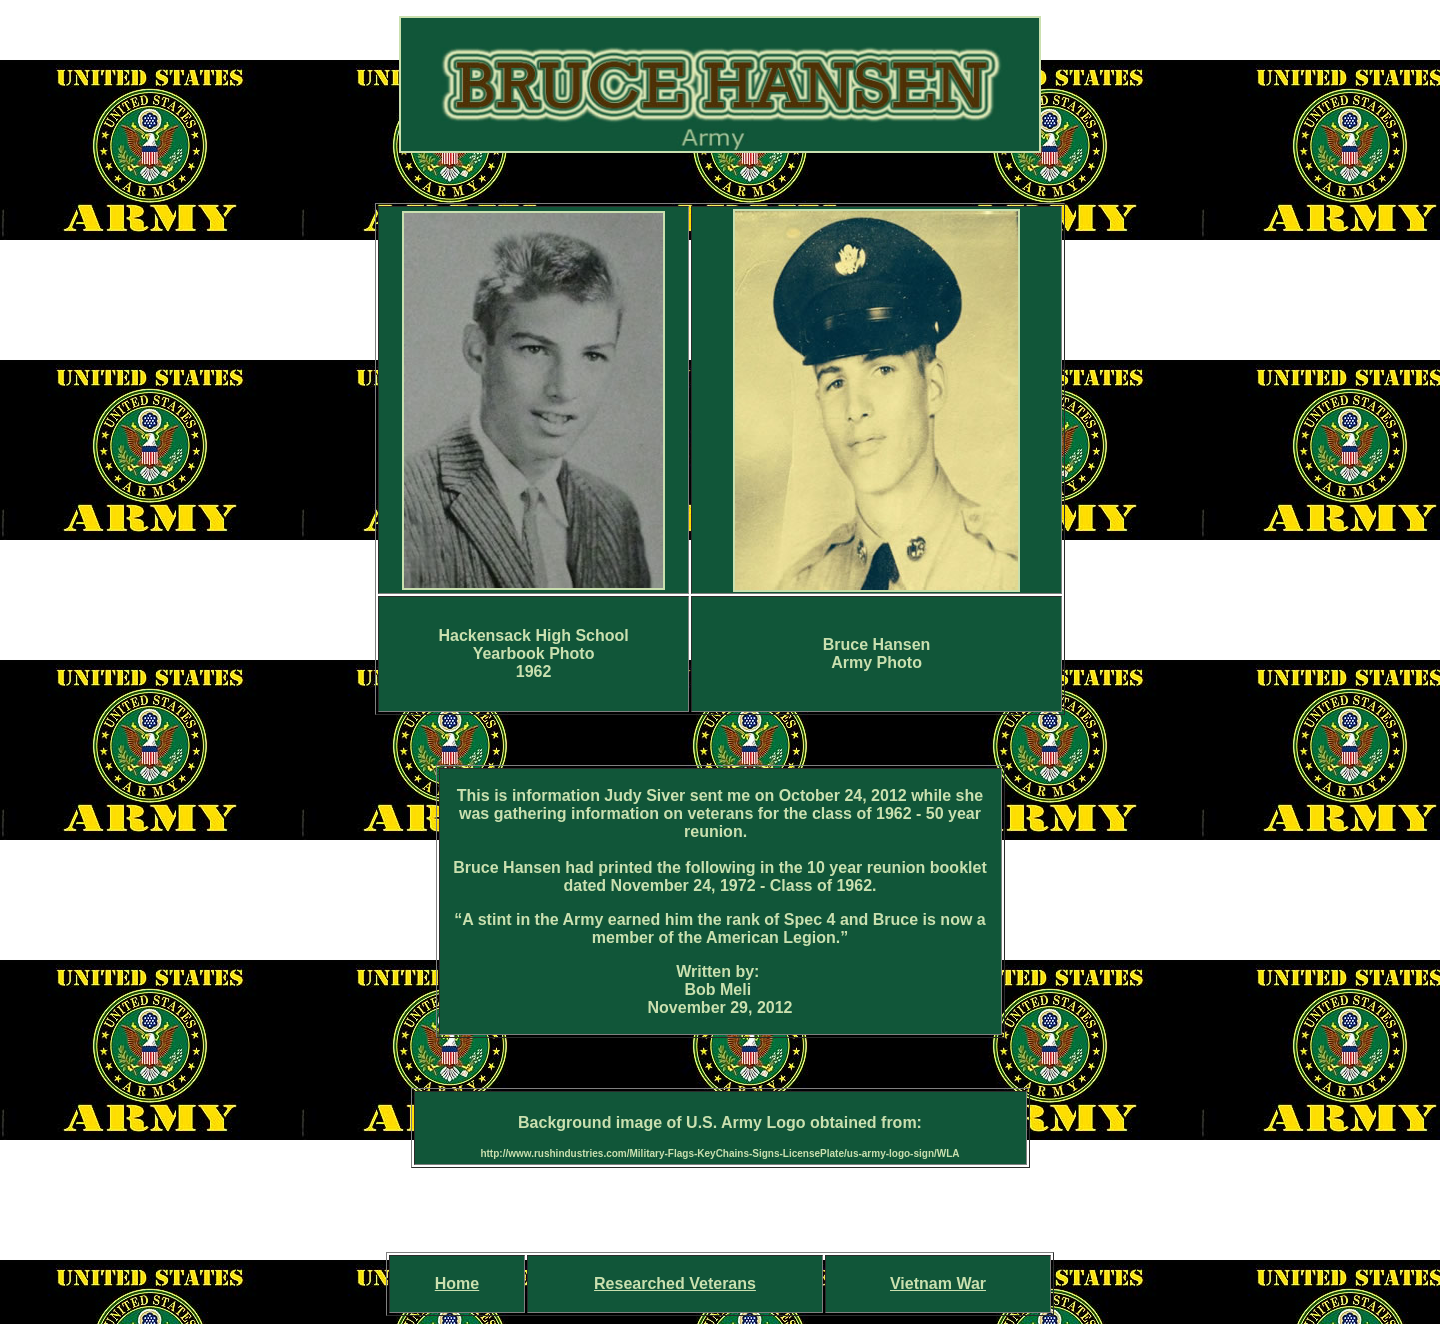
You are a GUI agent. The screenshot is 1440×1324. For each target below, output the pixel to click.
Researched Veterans (675, 1283)
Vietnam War (938, 1283)
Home (457, 1283)
